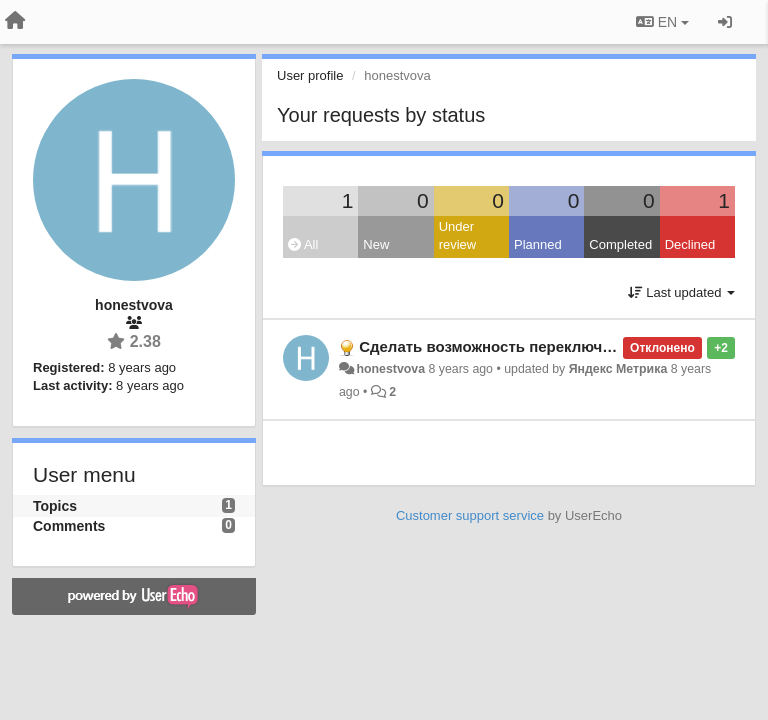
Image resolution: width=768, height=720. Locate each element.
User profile (310, 75)
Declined (690, 244)
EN (662, 22)
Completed (620, 244)
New (376, 244)
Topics (55, 506)
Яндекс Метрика (618, 369)
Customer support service (470, 515)
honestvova (390, 369)
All (303, 244)
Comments (69, 526)
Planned (538, 244)
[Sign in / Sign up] (725, 22)
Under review (458, 236)
